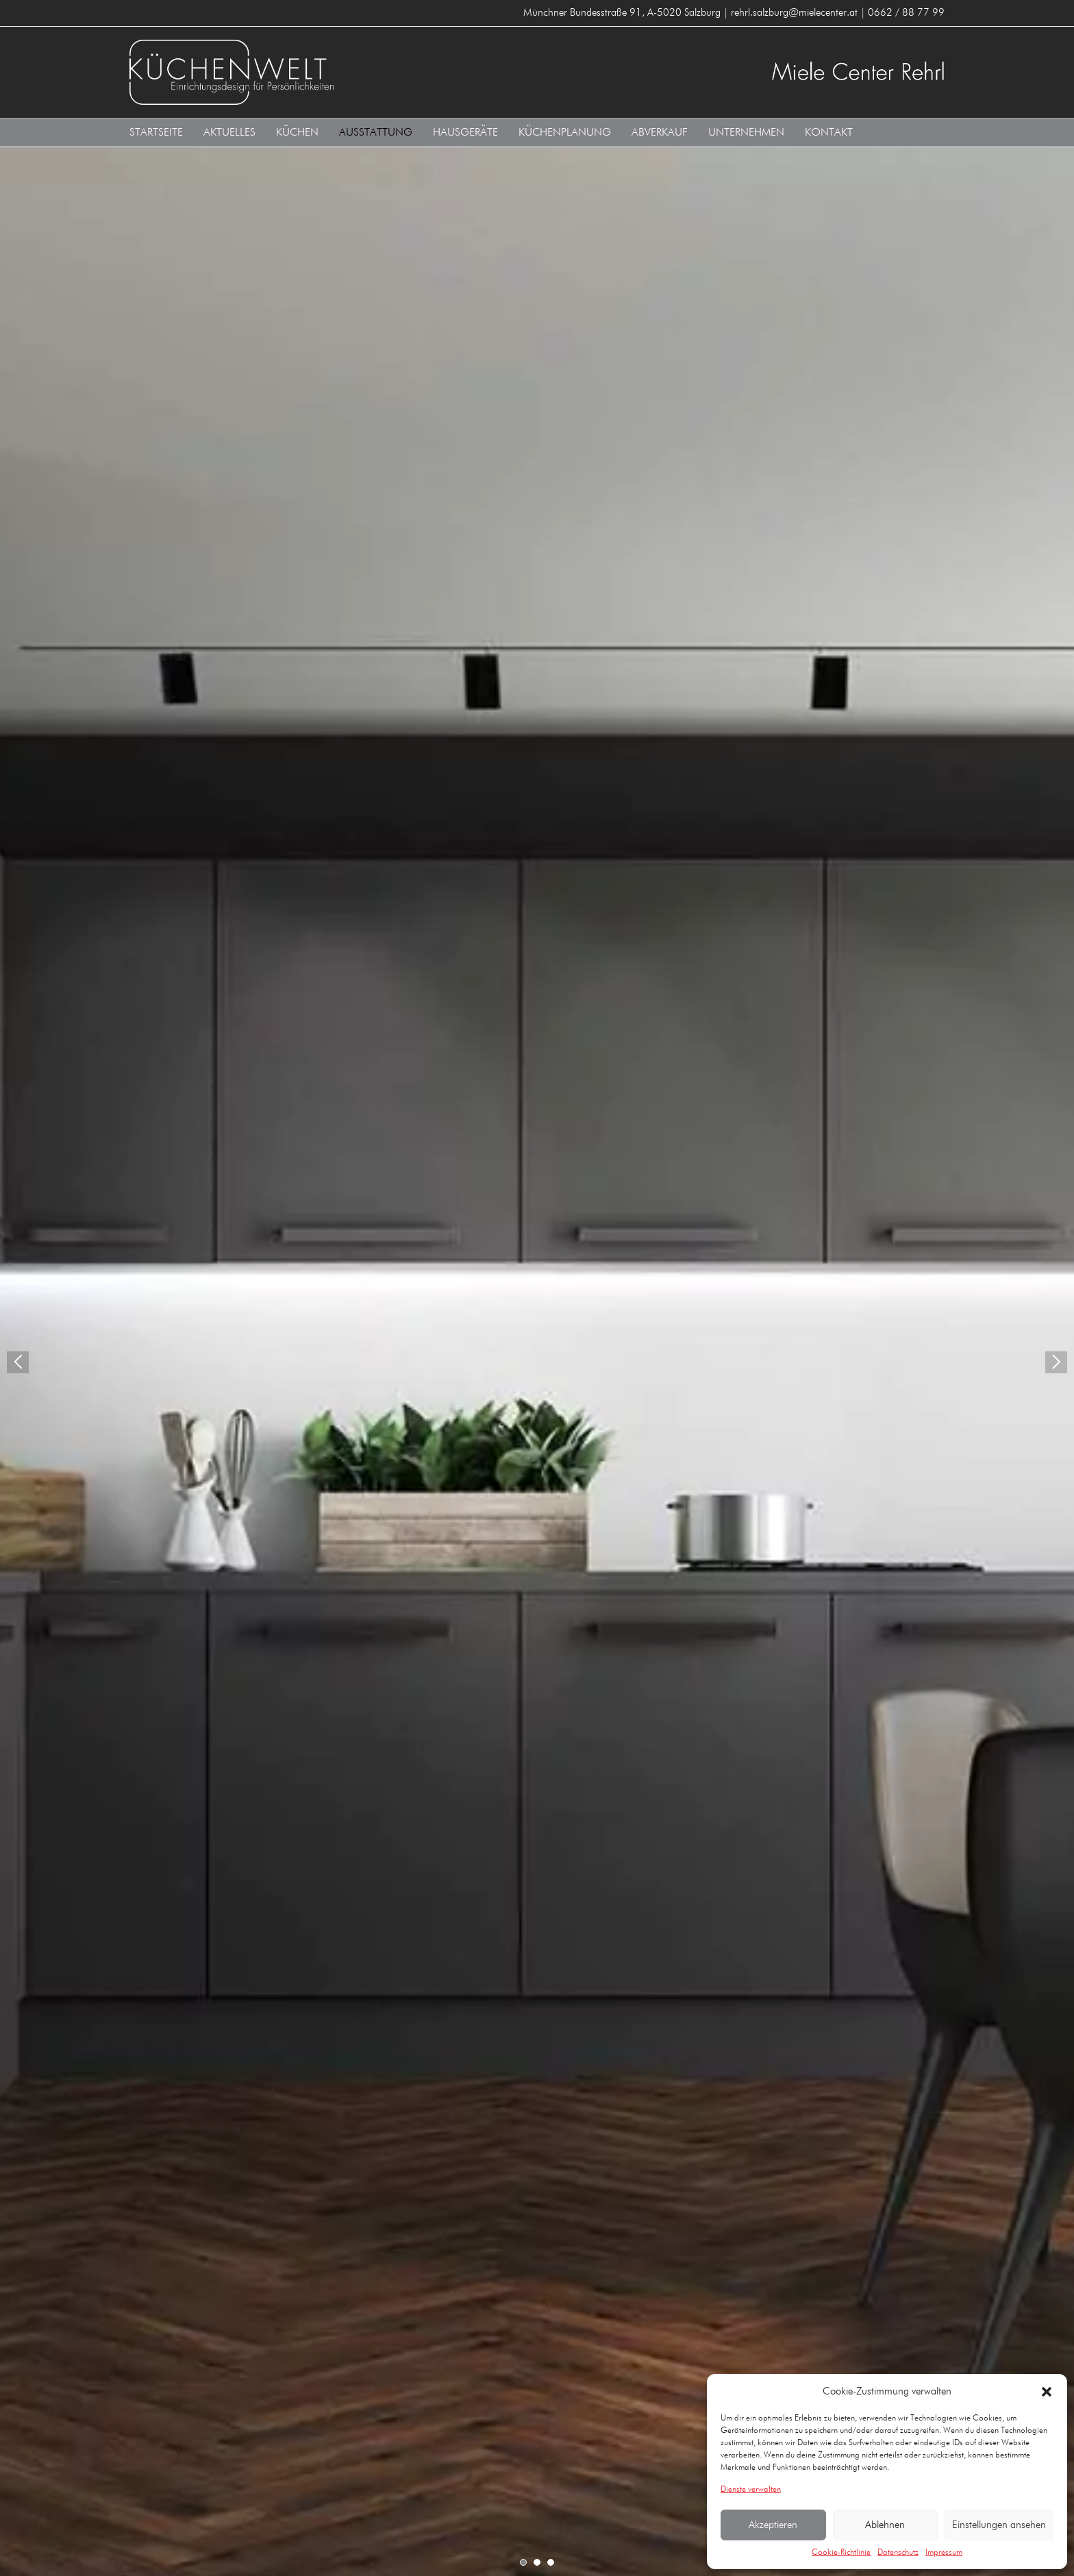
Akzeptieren (773, 2525)
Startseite (156, 132)
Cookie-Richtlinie (841, 2553)
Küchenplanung (565, 132)
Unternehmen (746, 132)
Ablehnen (885, 2525)
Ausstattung (375, 132)
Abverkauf (660, 132)
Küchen (297, 132)
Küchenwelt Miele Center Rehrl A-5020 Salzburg (328, 72)
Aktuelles (229, 132)
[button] (1046, 2392)
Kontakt (829, 132)
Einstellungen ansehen (999, 2525)
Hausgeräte (465, 132)
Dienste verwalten (751, 2490)
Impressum (943, 2553)
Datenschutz (898, 2553)
